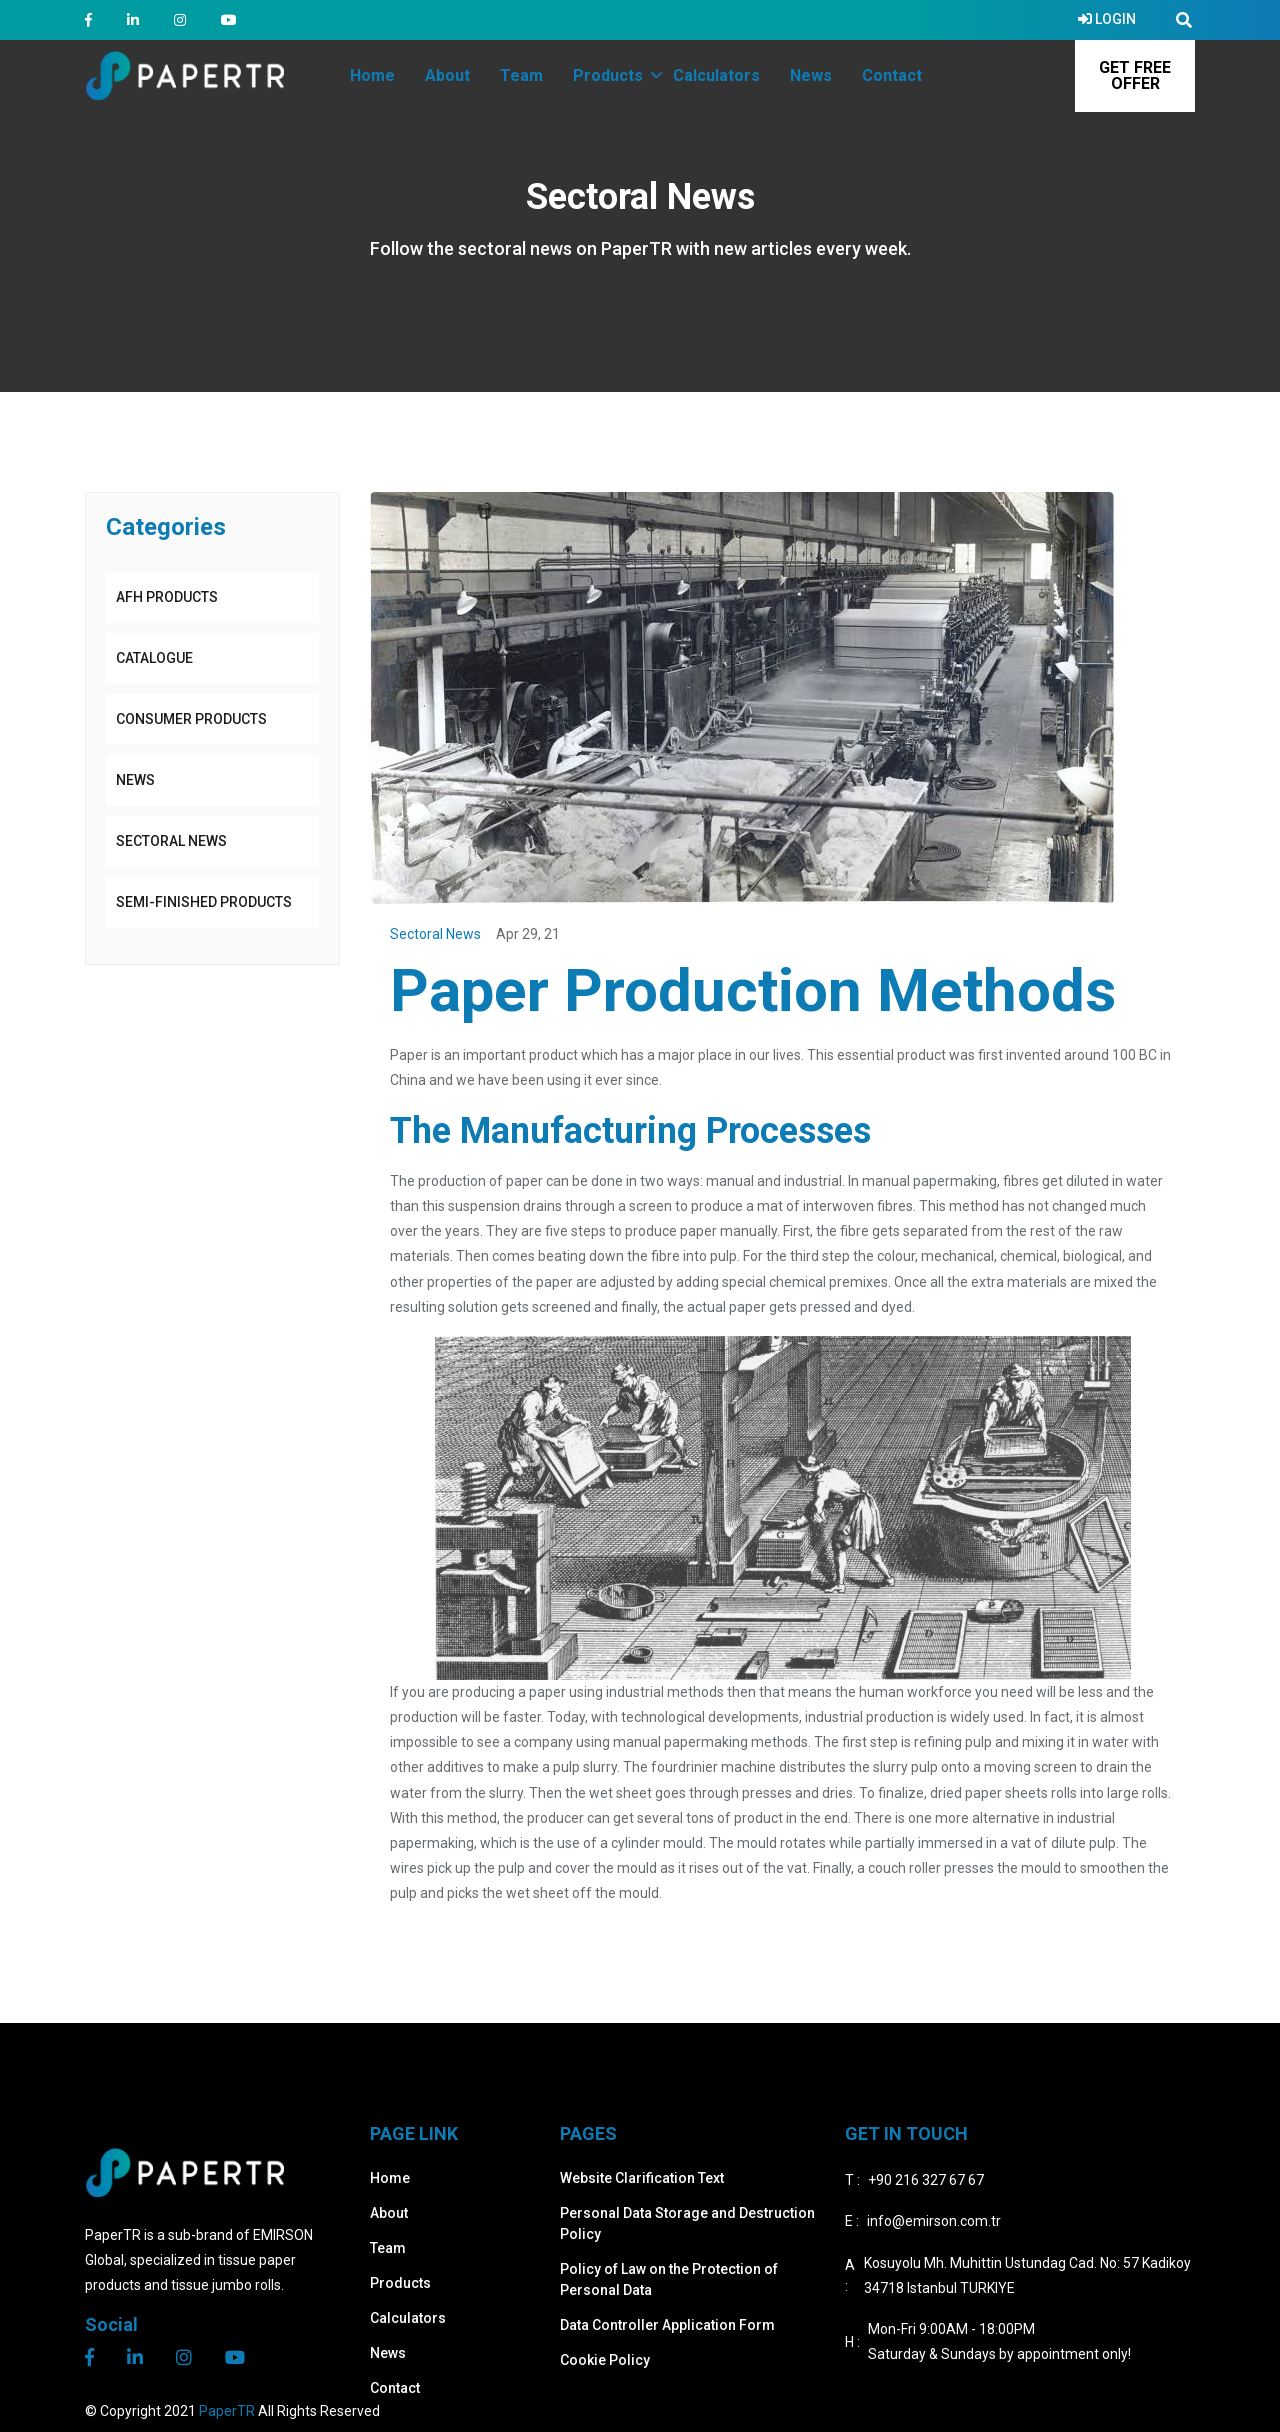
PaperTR (227, 2411)
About (389, 2213)
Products (400, 2283)
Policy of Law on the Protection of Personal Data (669, 2279)
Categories (166, 527)
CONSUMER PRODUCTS (191, 719)
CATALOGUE (154, 658)
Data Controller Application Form (667, 2325)
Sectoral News (171, 841)
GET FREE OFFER (1135, 75)
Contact (395, 2388)
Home (390, 2178)
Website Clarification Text (642, 2178)
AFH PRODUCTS (167, 597)
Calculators (408, 2318)
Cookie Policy (605, 2360)
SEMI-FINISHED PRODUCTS (204, 902)
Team (388, 2248)
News (135, 780)
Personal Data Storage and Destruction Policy (687, 2223)
